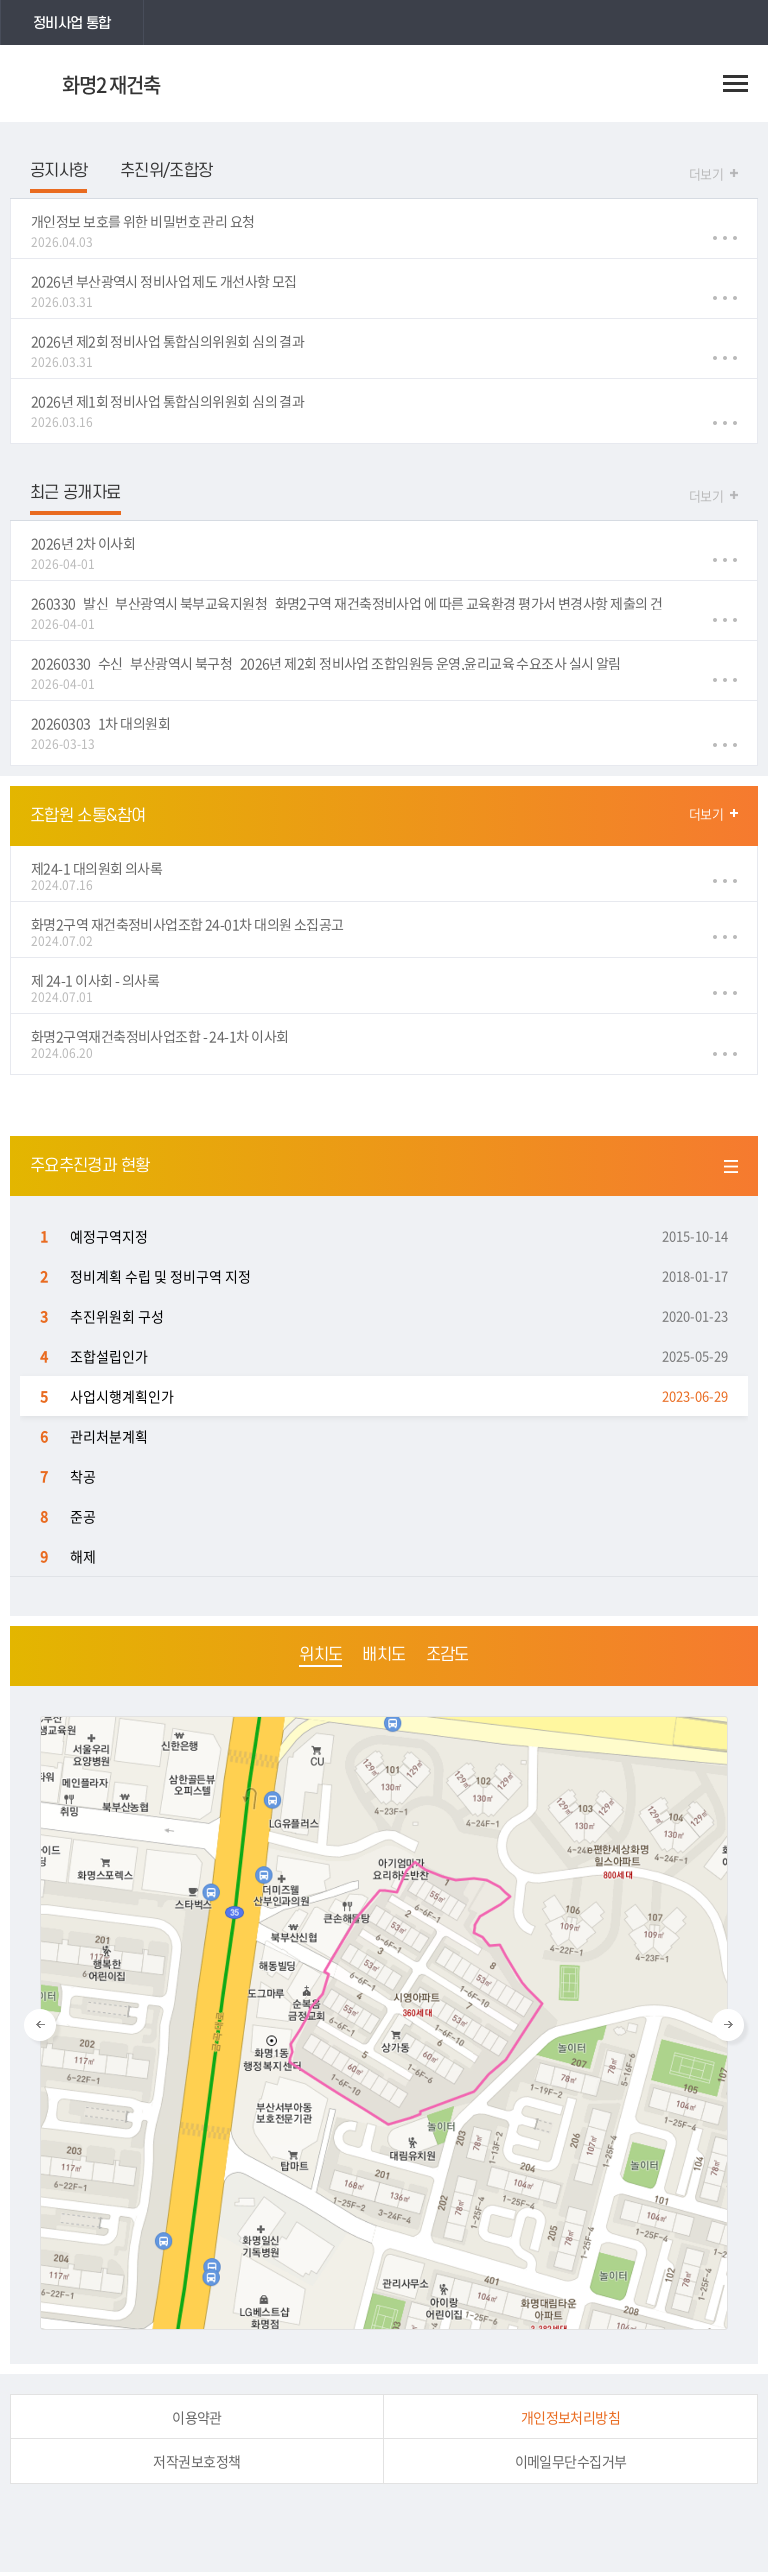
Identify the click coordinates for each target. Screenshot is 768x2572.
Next (728, 2025)
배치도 (383, 1655)
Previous (40, 2025)
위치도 (320, 1655)
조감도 (447, 1655)
